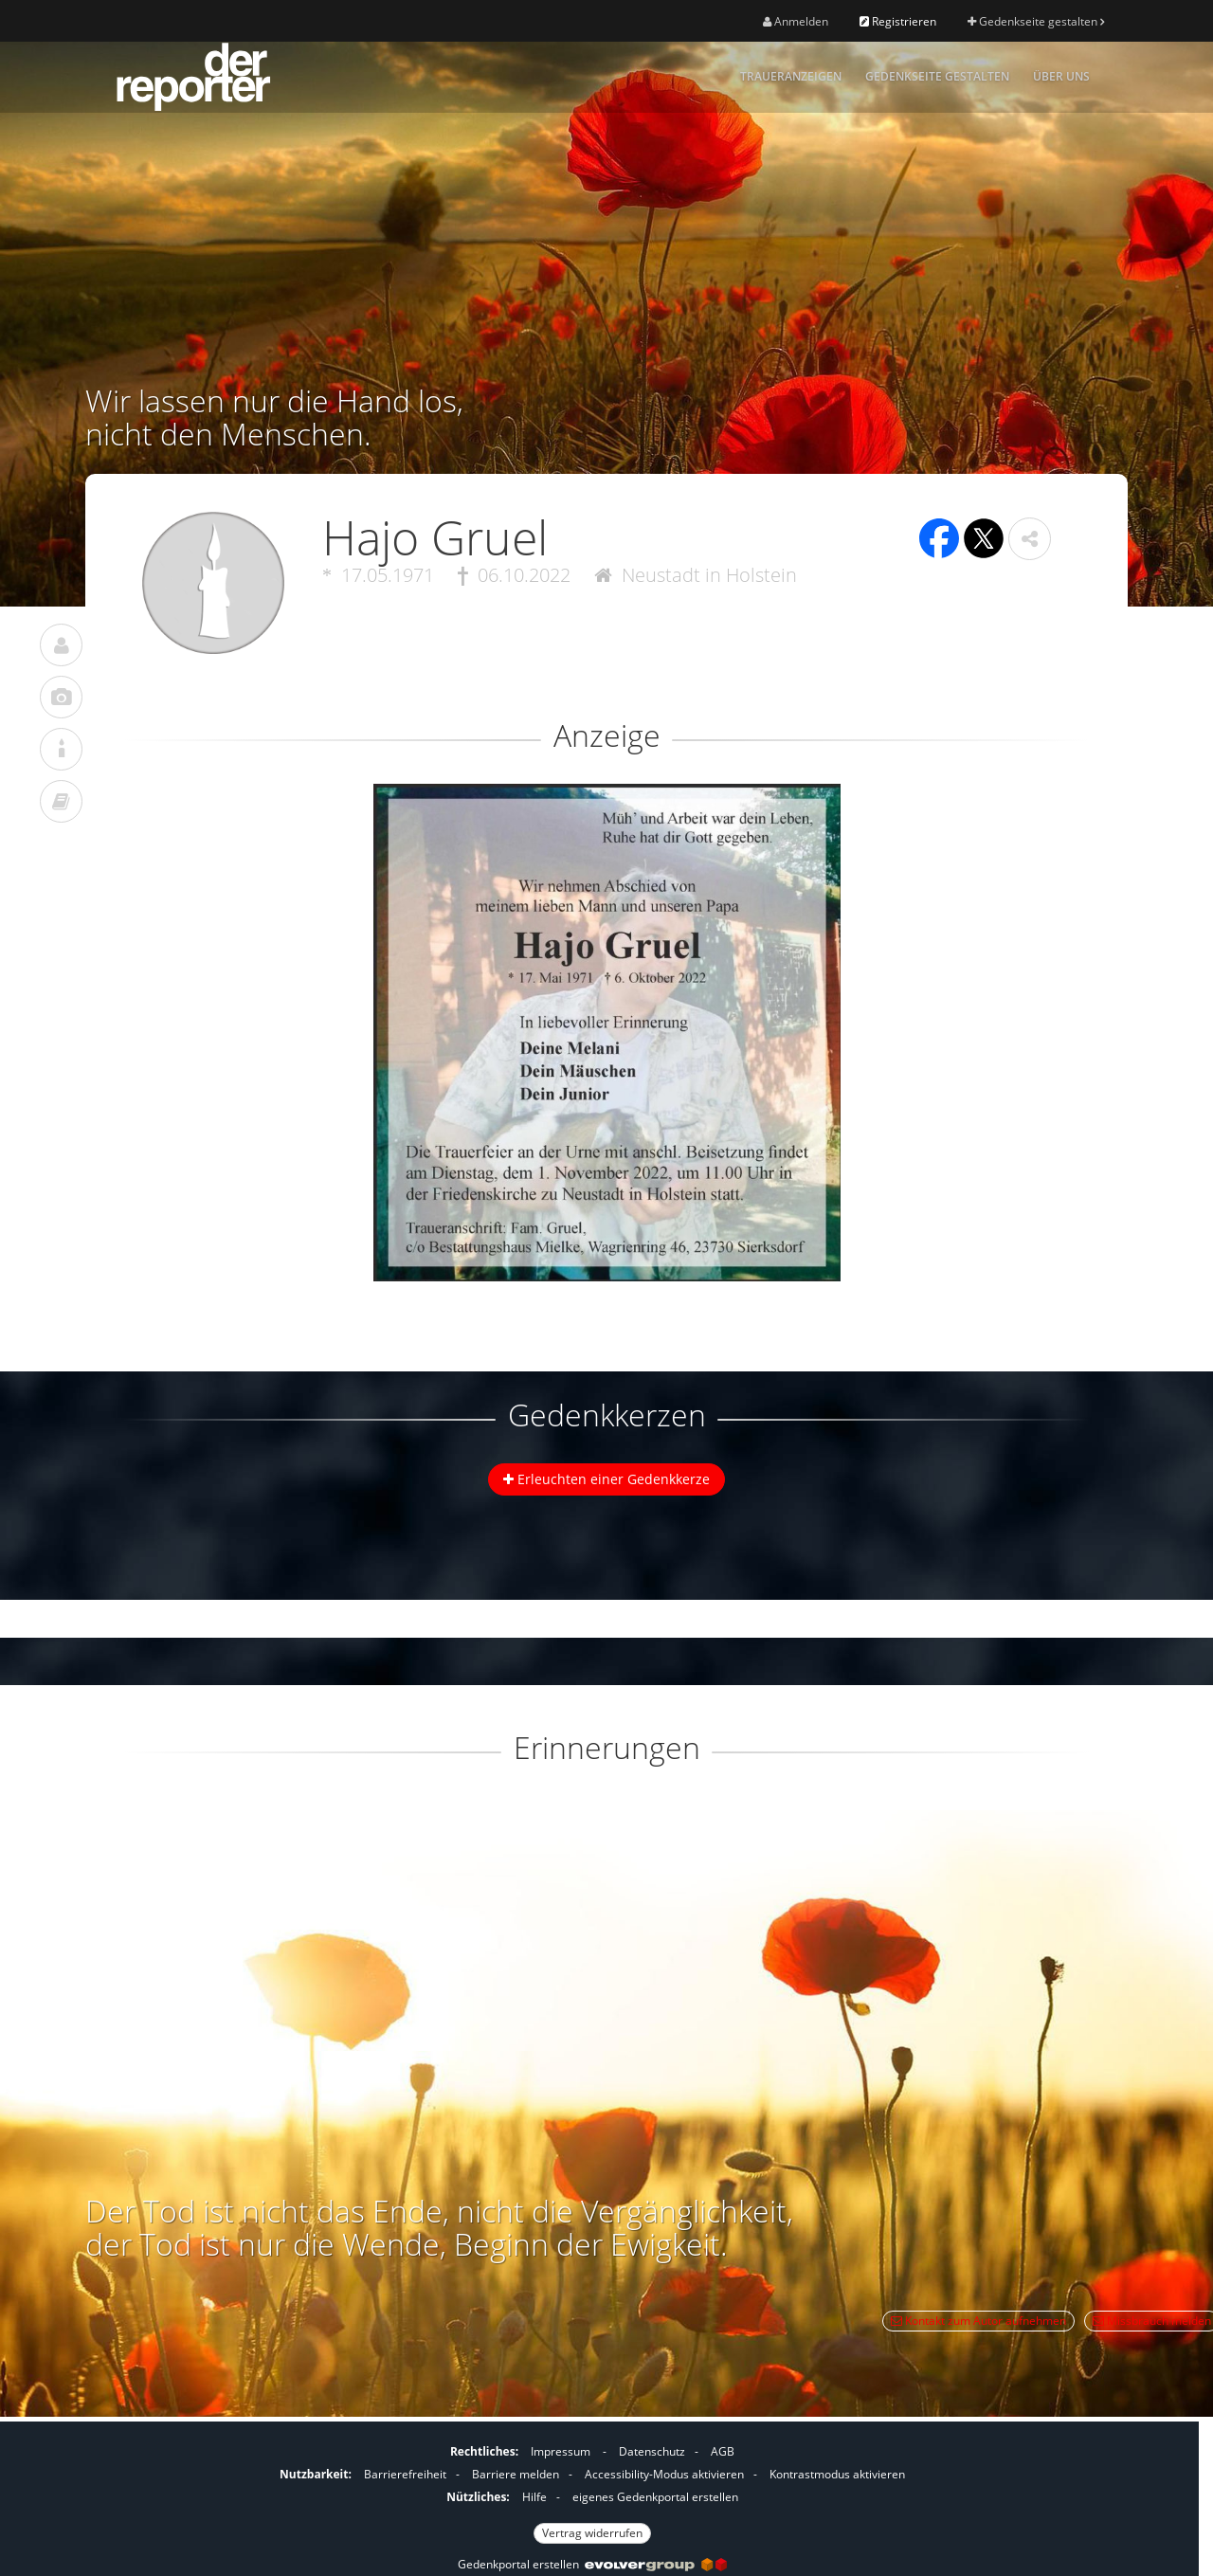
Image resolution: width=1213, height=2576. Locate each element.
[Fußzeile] (592, 2490)
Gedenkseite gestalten (1036, 21)
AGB (722, 2451)
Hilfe (534, 2497)
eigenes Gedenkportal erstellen (655, 2497)
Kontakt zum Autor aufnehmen (978, 2321)
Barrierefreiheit (405, 2474)
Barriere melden (515, 2474)
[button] (1029, 538)
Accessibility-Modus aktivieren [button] (664, 2474)
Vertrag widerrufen (592, 2533)
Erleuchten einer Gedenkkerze (606, 1479)
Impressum (560, 2451)
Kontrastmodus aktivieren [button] (837, 2474)
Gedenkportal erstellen (592, 2564)
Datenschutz (652, 2451)
